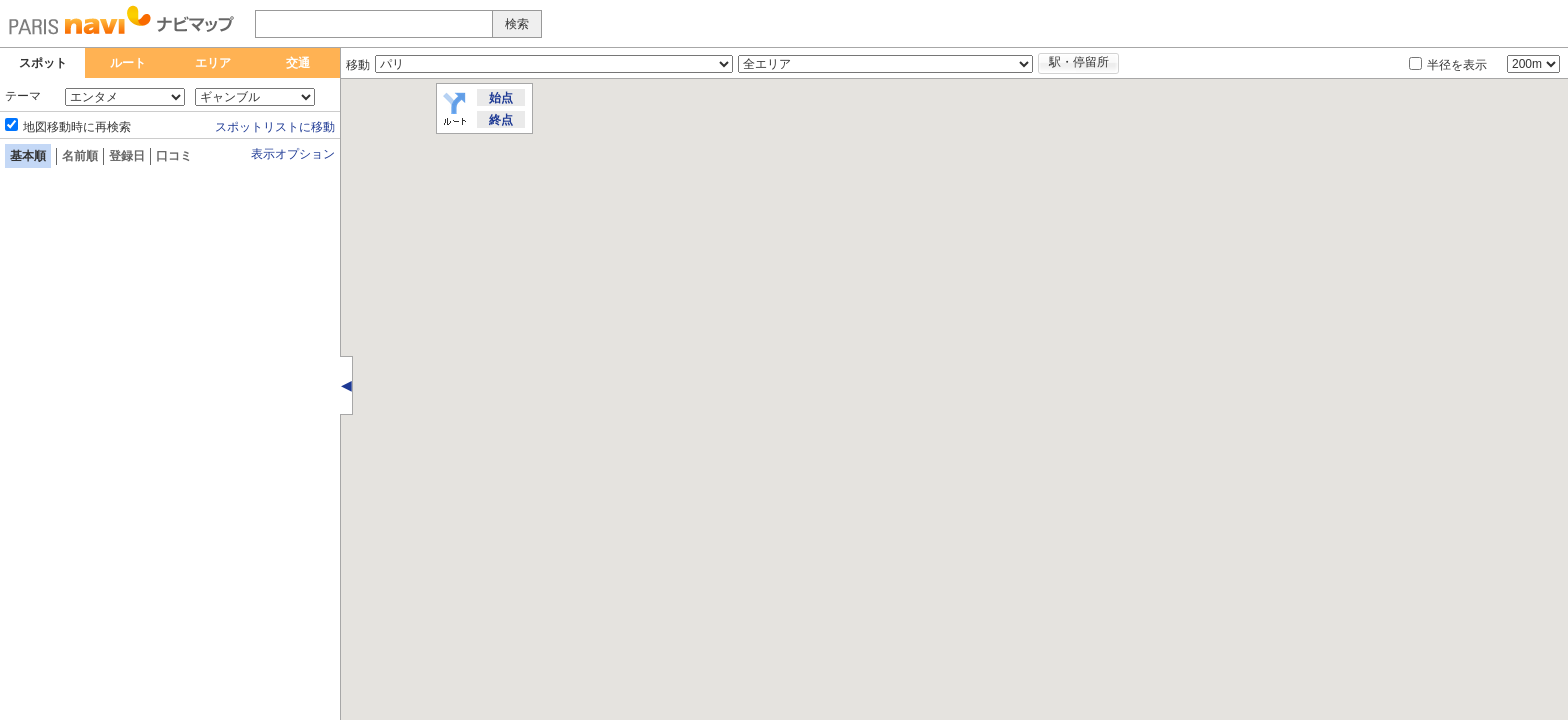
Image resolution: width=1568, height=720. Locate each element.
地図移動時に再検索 (77, 127)
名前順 (80, 156)
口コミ (174, 156)
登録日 (127, 156)
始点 (501, 98)
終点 (501, 120)
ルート (128, 63)
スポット (43, 63)
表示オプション (293, 154)
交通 (298, 63)
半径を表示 (1457, 65)
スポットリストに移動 (275, 127)
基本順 (28, 156)
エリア (213, 63)
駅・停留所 (1079, 62)
